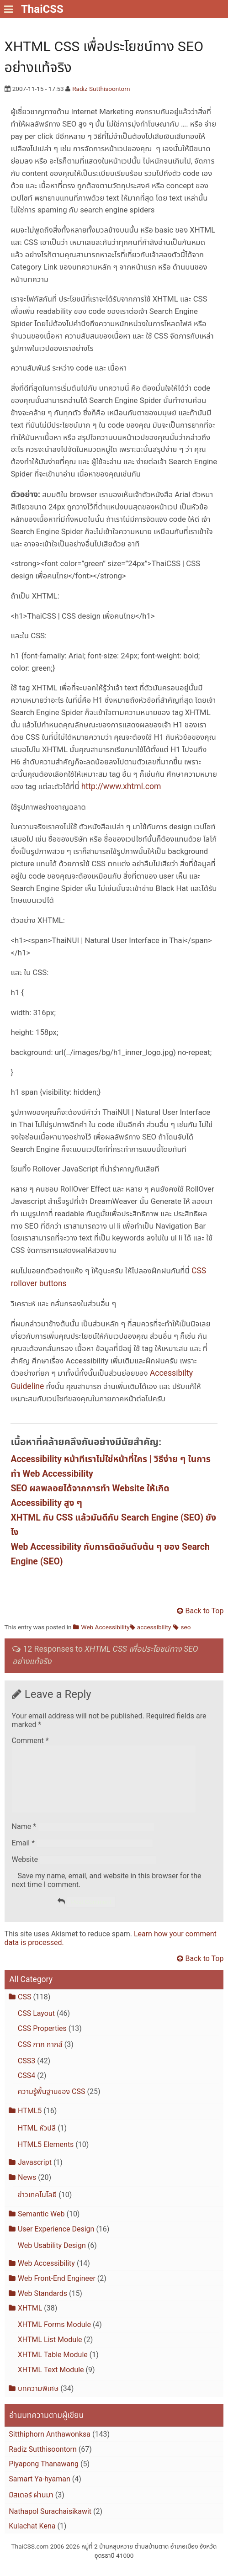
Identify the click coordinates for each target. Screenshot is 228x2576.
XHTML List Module (50, 2350)
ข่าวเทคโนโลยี (37, 2205)
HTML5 (30, 2121)
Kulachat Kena (32, 2537)
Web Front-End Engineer (56, 2289)
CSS (24, 2008)
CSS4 (26, 2086)
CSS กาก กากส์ (40, 2055)
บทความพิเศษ (38, 2399)
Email (23, 1854)
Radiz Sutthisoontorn (101, 88)
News (27, 2188)
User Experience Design (56, 2240)
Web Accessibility (105, 1627)
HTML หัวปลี (37, 2139)
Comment (30, 1740)
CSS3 (26, 2071)
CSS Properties (42, 2039)
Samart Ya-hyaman (39, 2490)
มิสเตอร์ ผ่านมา (31, 2506)
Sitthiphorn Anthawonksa (49, 2445)
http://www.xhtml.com (121, 786)
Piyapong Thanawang (44, 2474)
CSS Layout (36, 2024)
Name (24, 1837)
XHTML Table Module (53, 2365)
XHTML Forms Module (54, 2335)
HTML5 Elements (46, 2155)
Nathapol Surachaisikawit (50, 2522)
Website (25, 1870)
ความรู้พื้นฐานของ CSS (51, 2102)
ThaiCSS (42, 9)
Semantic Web (41, 2225)
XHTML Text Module (51, 2380)
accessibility (154, 1627)
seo (185, 1627)
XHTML (30, 2319)
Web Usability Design (52, 2256)
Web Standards (42, 2304)
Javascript (35, 2173)
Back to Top (205, 1610)
